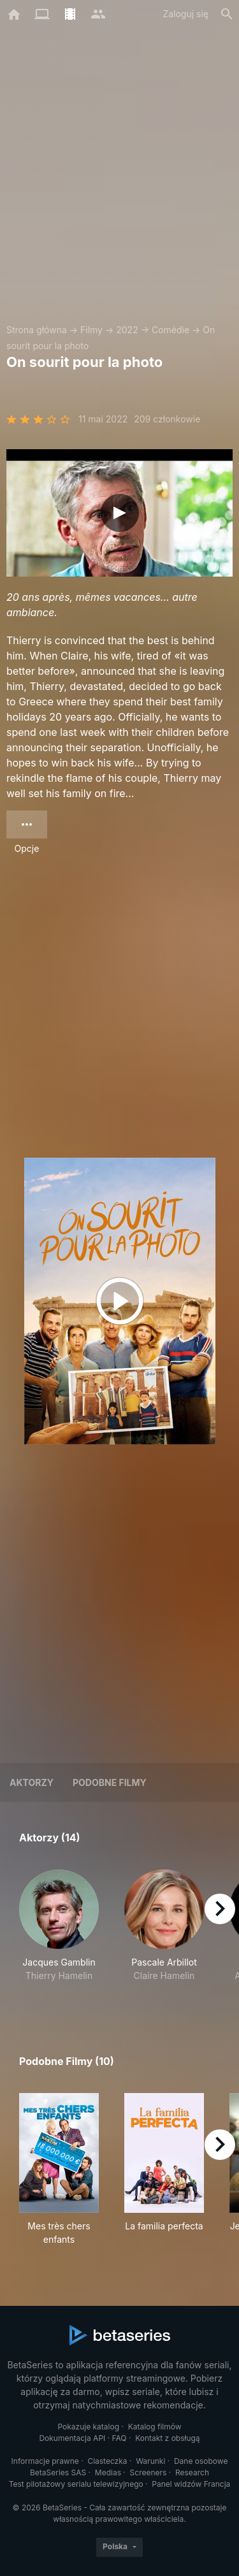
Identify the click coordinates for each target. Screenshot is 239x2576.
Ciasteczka (107, 2461)
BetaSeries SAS (58, 2472)
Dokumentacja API (72, 2438)
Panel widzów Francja (191, 2484)
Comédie (170, 329)
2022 (127, 329)
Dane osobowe (201, 2461)
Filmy (91, 329)
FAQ (119, 2438)
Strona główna (36, 329)
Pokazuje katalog (88, 2426)
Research (192, 2472)
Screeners (148, 2472)
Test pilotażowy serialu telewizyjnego (76, 2484)
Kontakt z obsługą (167, 2438)
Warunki (150, 2461)
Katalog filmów (155, 2426)
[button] (59, 1932)
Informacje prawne (45, 2461)
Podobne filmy (110, 1782)
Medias (108, 2472)
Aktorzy (32, 1782)
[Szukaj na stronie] (227, 14)
